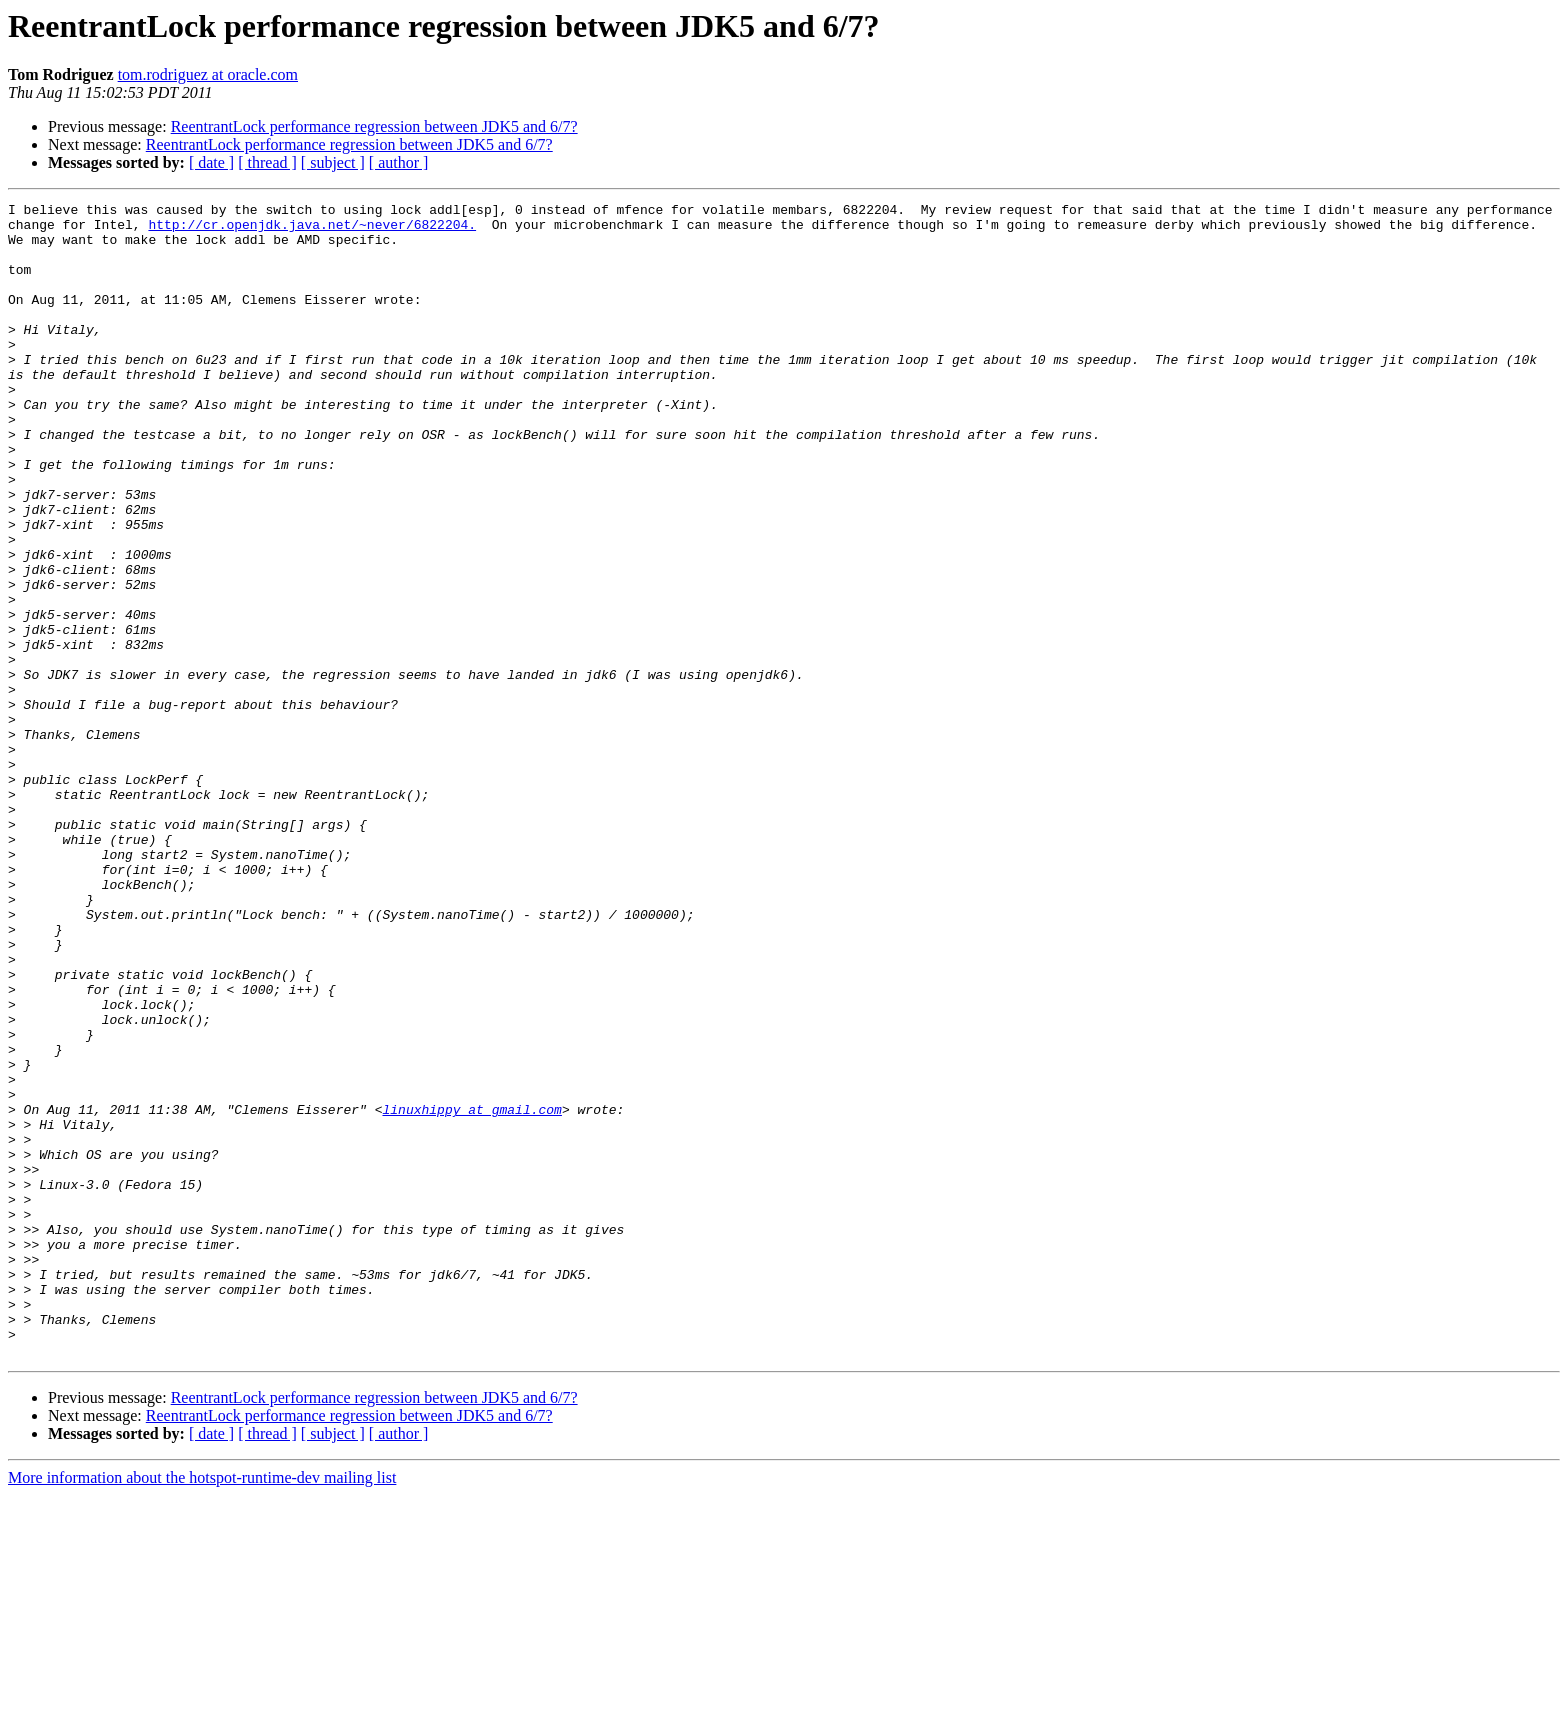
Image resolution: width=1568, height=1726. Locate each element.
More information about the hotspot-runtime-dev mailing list (202, 1708)
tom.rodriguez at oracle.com (208, 74)
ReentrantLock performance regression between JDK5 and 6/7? (374, 126)
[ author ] (399, 162)
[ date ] (211, 162)
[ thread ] (267, 162)
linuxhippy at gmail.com (471, 1292)
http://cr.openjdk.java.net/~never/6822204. (312, 230)
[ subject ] (333, 162)
